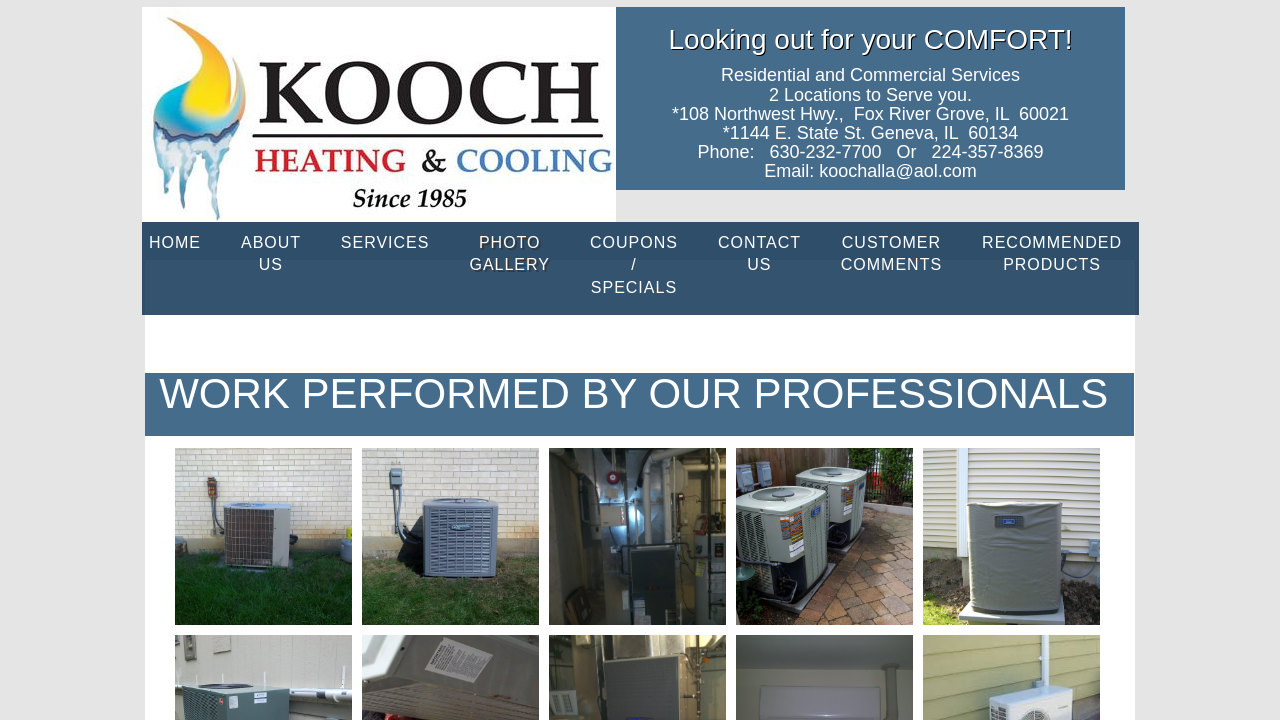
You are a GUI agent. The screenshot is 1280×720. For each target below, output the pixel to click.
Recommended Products (1052, 253)
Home (175, 242)
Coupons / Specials (634, 265)
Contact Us (759, 253)
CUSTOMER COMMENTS (891, 253)
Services (385, 242)
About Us (271, 253)
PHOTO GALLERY (509, 253)
